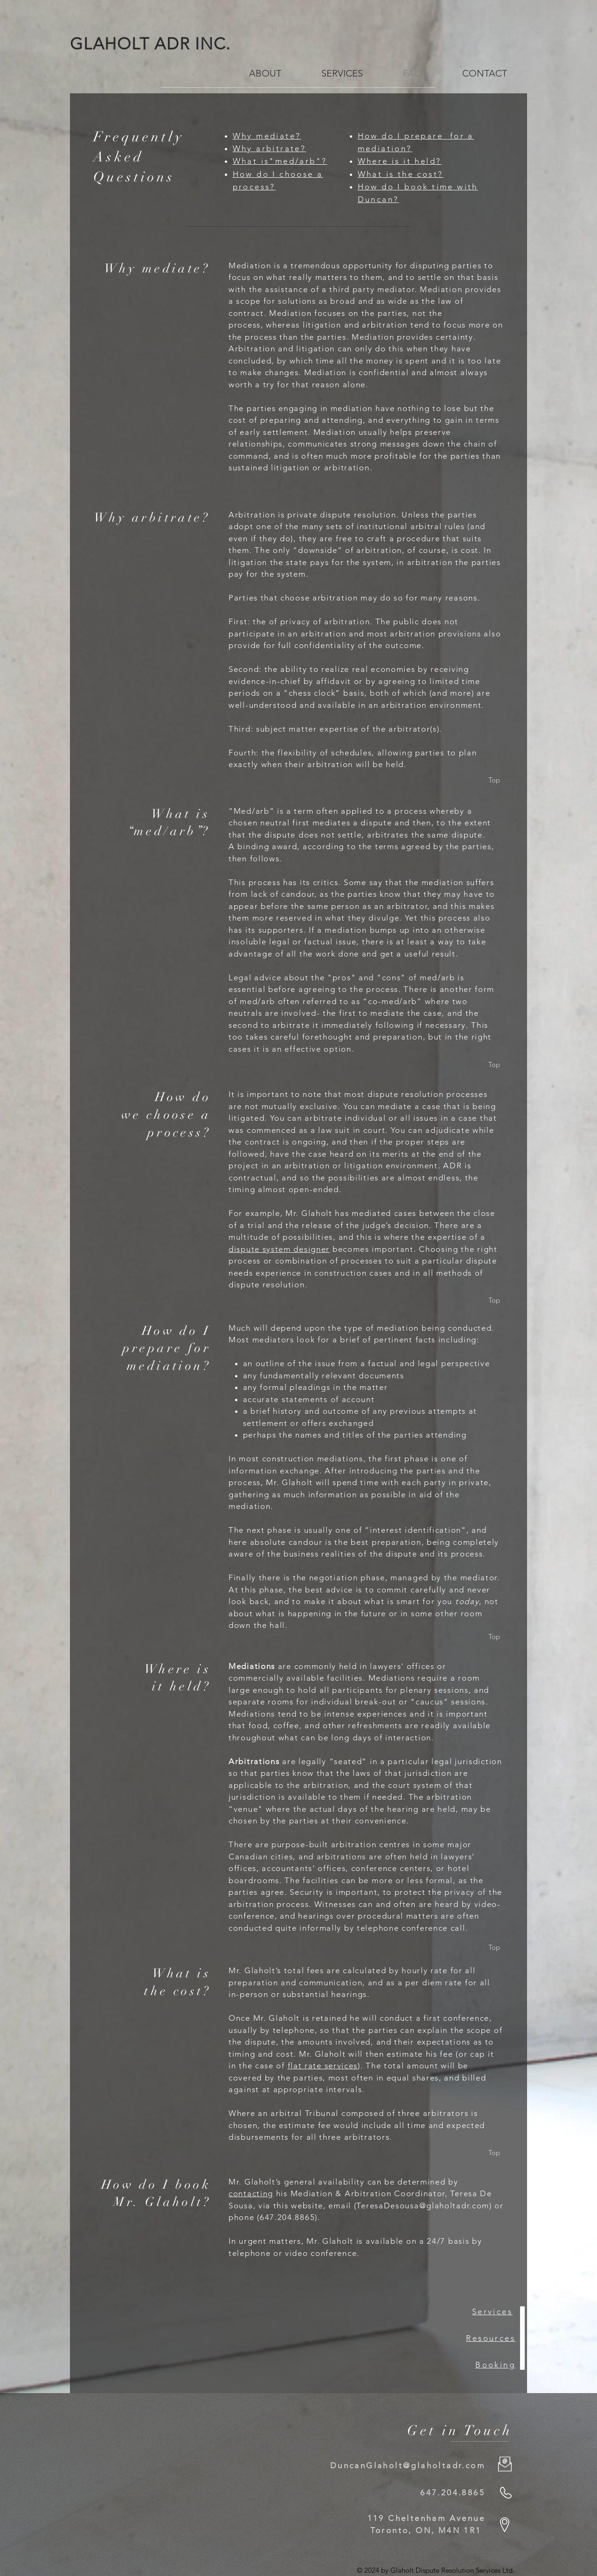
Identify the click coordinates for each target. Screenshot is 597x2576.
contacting (251, 2193)
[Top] (494, 780)
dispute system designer (279, 1249)
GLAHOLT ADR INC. (155, 44)
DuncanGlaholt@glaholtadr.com (407, 2465)
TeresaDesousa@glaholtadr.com (422, 2205)
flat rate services (323, 2065)
